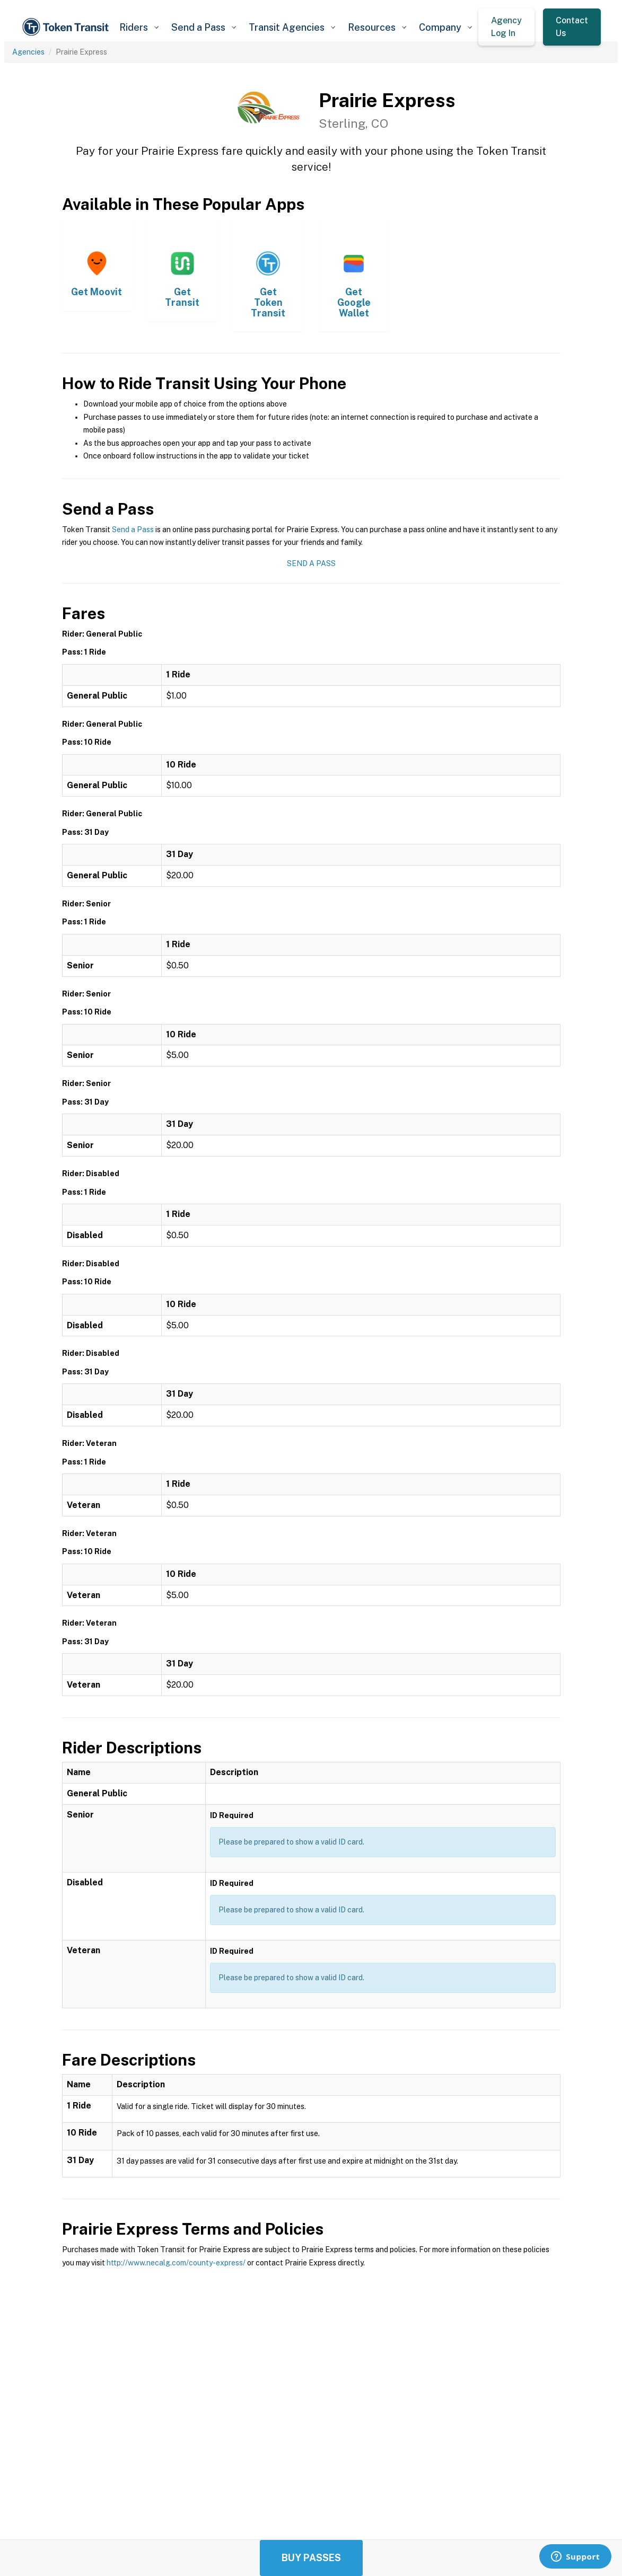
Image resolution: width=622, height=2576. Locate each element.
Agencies (28, 52)
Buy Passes (311, 2557)
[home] (67, 27)
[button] (139, 27)
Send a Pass (133, 529)
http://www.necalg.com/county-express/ (176, 2263)
